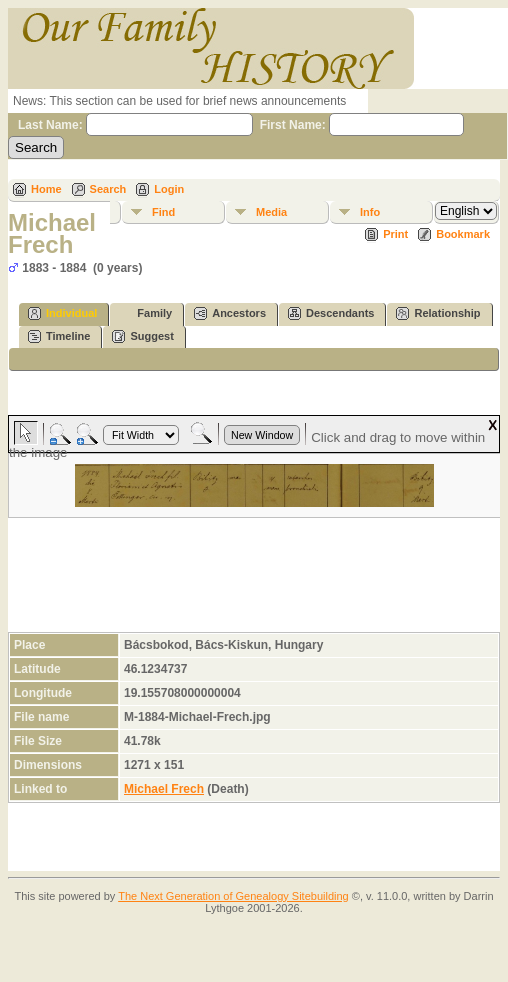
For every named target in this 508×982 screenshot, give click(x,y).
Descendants (331, 313)
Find (163, 212)
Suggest (142, 336)
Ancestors (230, 313)
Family (145, 313)
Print (395, 234)
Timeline (59, 336)
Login (169, 189)
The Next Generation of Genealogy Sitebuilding (233, 896)
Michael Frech (164, 789)
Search (108, 189)
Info (370, 212)
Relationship (438, 313)
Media (271, 212)
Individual (62, 313)
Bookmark (463, 234)
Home (46, 189)
